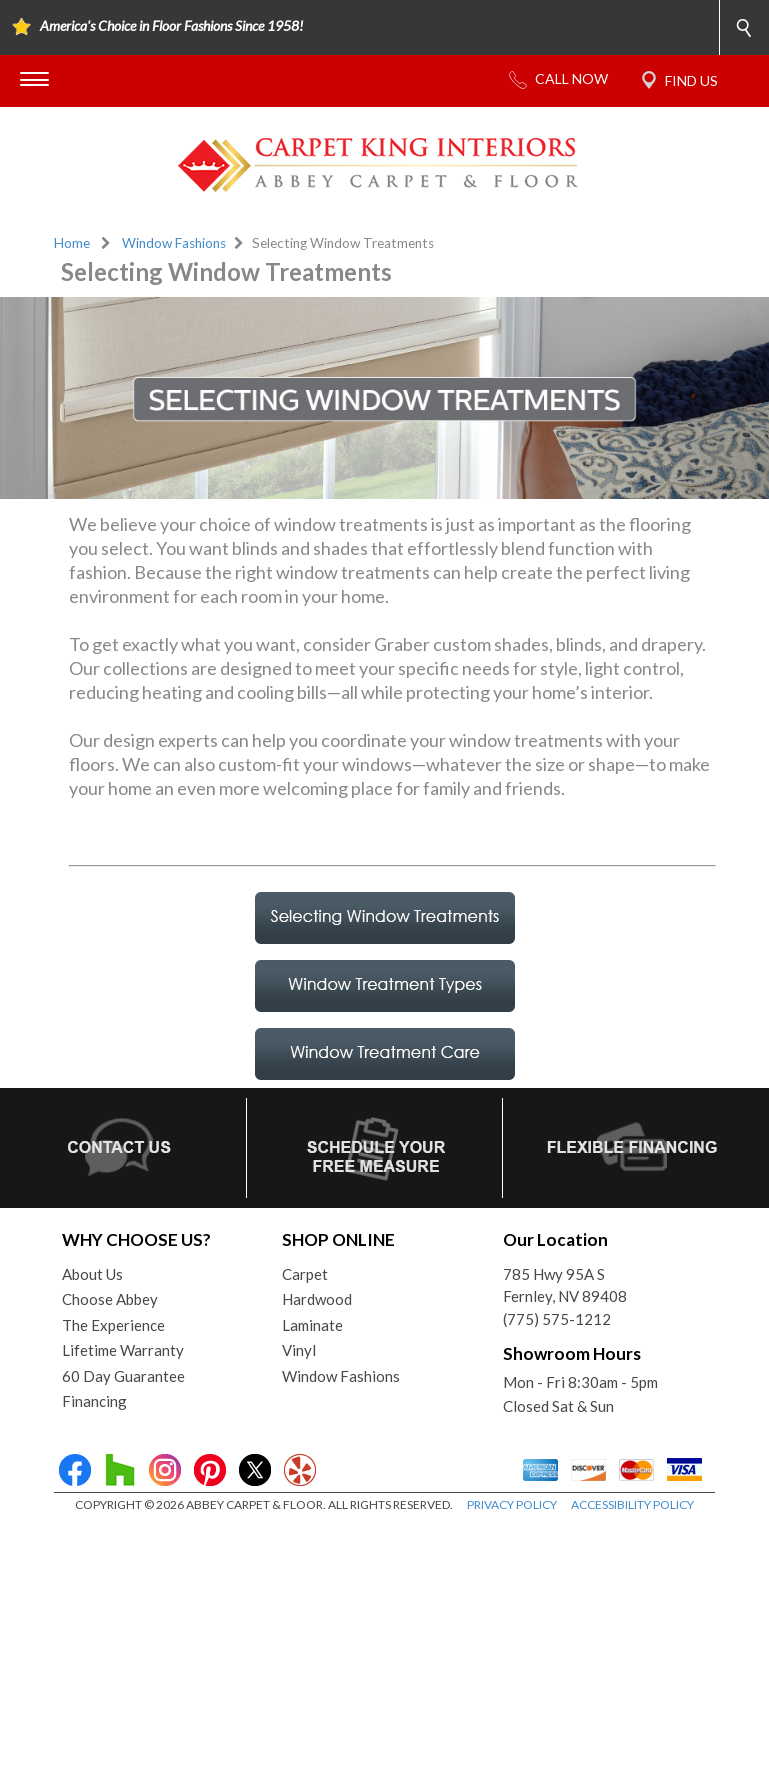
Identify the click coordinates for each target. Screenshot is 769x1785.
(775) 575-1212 (557, 1319)
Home (72, 243)
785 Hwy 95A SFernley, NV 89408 (565, 1285)
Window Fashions (174, 243)
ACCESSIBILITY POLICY (632, 1504)
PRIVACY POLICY (512, 1504)
